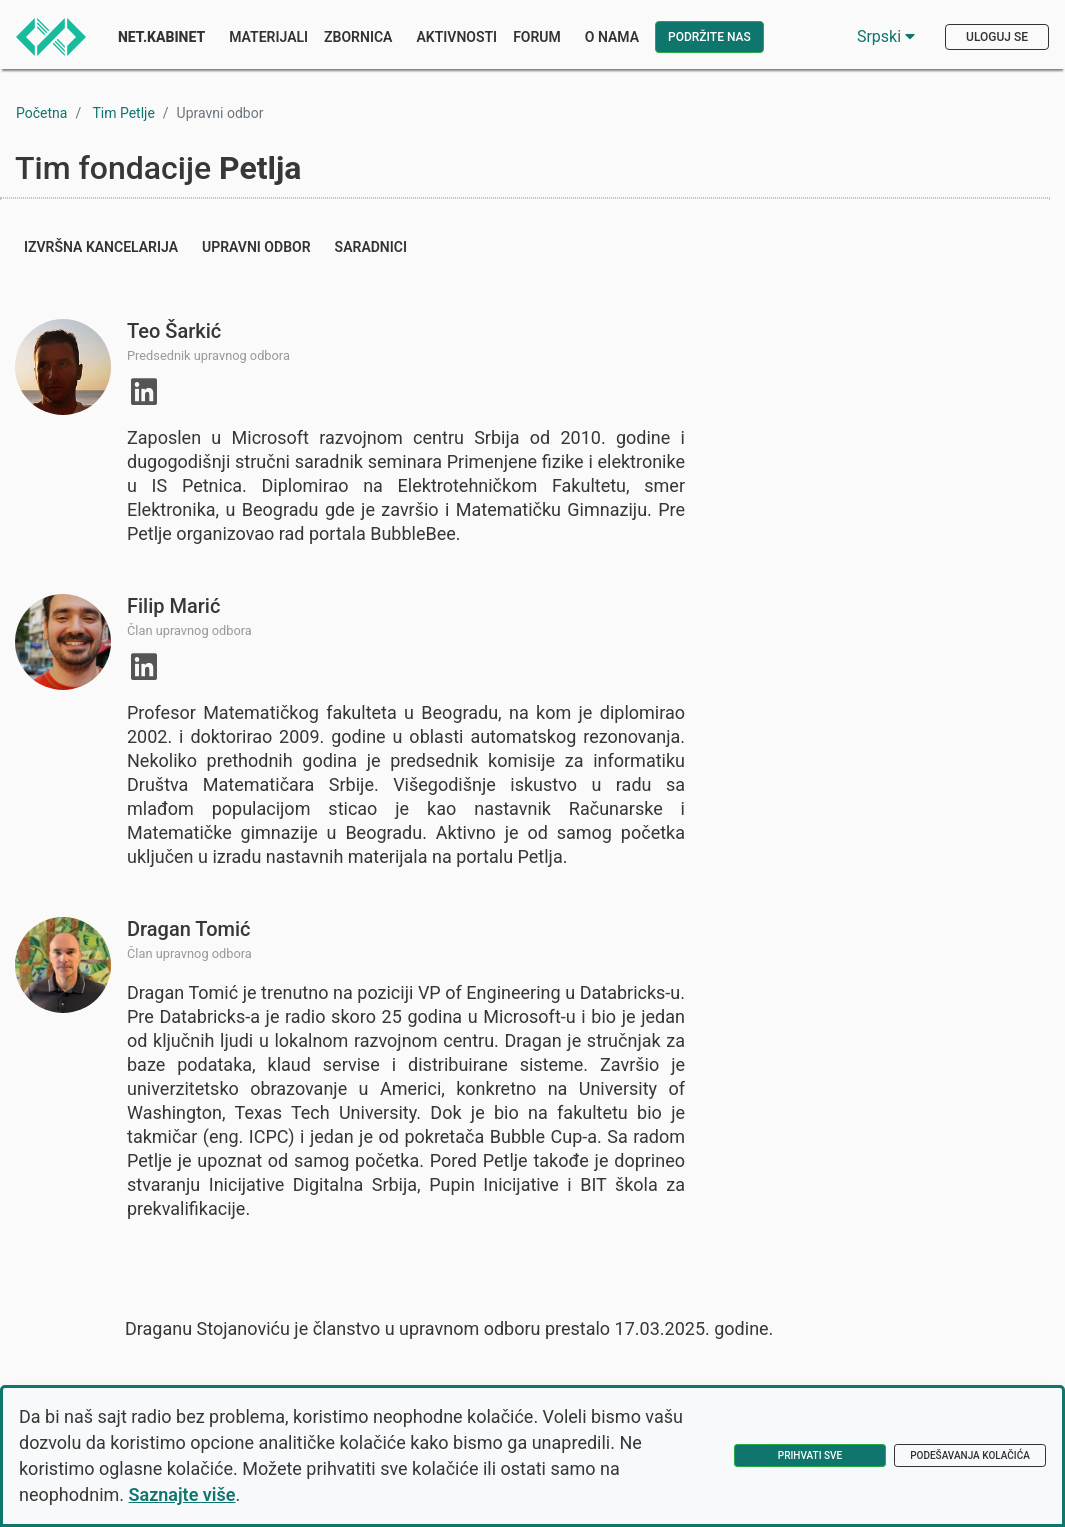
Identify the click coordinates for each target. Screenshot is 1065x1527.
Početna (41, 113)
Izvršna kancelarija (101, 247)
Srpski (886, 36)
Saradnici (371, 247)
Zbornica (358, 37)
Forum (537, 37)
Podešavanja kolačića (970, 1455)
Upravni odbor (256, 247)
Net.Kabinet (161, 37)
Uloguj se (997, 37)
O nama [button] (612, 37)
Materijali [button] (268, 37)
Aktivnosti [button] (456, 37)
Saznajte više (182, 1494)
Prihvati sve (810, 1455)
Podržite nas (709, 37)
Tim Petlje (123, 113)
